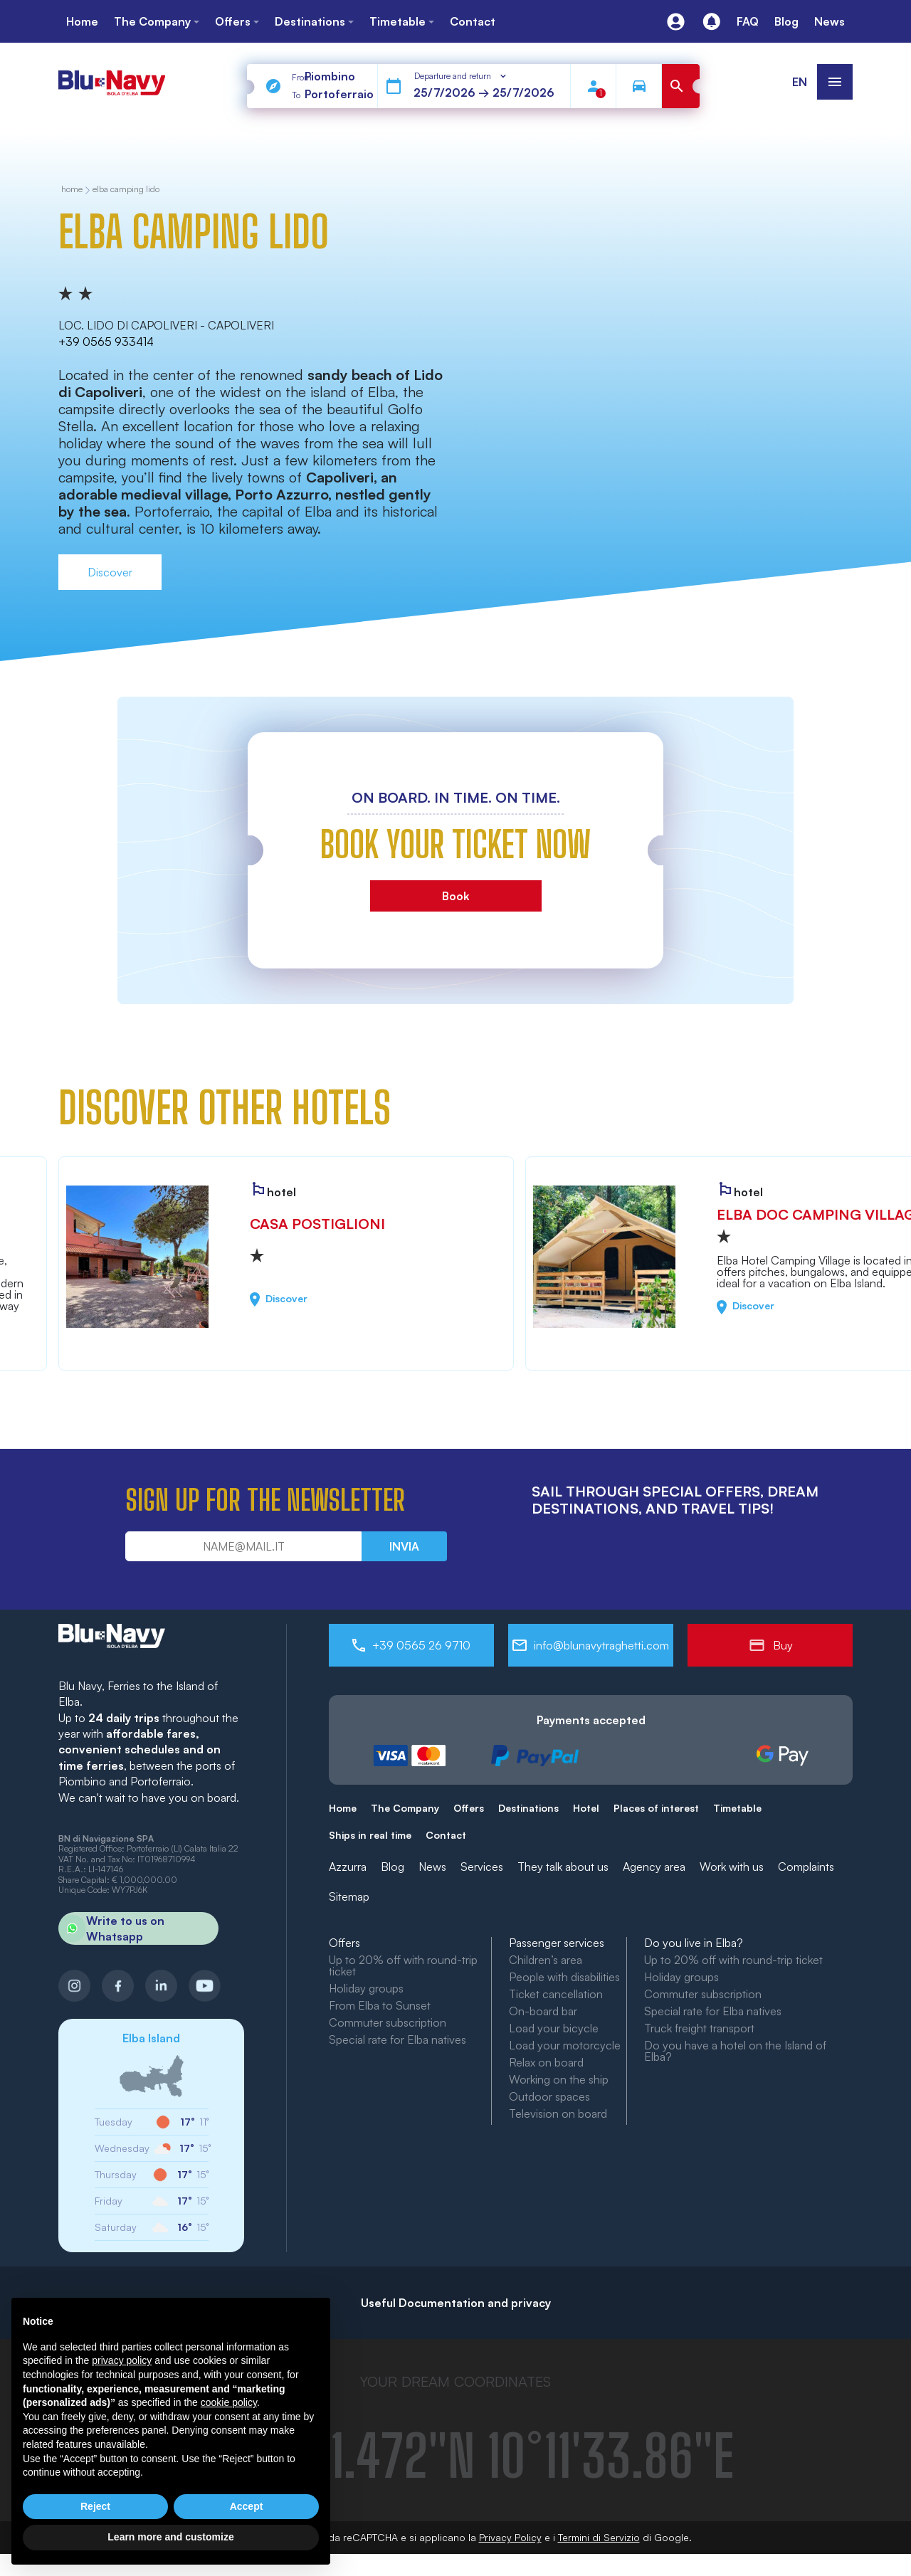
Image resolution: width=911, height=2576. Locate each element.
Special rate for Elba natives (397, 2039)
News (432, 1866)
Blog (392, 1866)
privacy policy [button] (122, 2360)
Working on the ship (559, 2079)
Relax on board (546, 2062)
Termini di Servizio (599, 2537)
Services (481, 1866)
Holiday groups (366, 1988)
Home (343, 1808)
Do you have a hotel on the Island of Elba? (735, 2051)
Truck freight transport (699, 2028)
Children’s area (545, 1960)
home (72, 189)
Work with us (732, 1866)
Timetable (737, 1808)
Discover (110, 572)
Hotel (586, 1808)
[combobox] (461, 76)
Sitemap (349, 1896)
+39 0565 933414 (106, 341)
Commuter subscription (387, 2022)
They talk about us (563, 1866)
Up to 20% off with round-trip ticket (403, 1965)
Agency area (654, 1866)
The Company (405, 1808)
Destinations (528, 1808)
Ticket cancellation (556, 1994)
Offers (468, 1808)
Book (456, 896)
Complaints (806, 1866)
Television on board (558, 2113)
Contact (446, 1835)
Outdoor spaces (549, 2096)
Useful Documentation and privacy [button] (456, 2303)
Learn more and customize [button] (170, 2537)
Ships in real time (370, 1835)
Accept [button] (246, 2506)
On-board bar (543, 2011)
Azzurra (348, 1866)
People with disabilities (564, 1977)
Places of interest (656, 1808)
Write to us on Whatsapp (111, 1928)
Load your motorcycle (565, 2045)
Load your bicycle (554, 2028)
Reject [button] (95, 2506)
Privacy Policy (510, 2537)
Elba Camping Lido (126, 189)
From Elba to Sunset (380, 2005)
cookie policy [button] (229, 2402)
